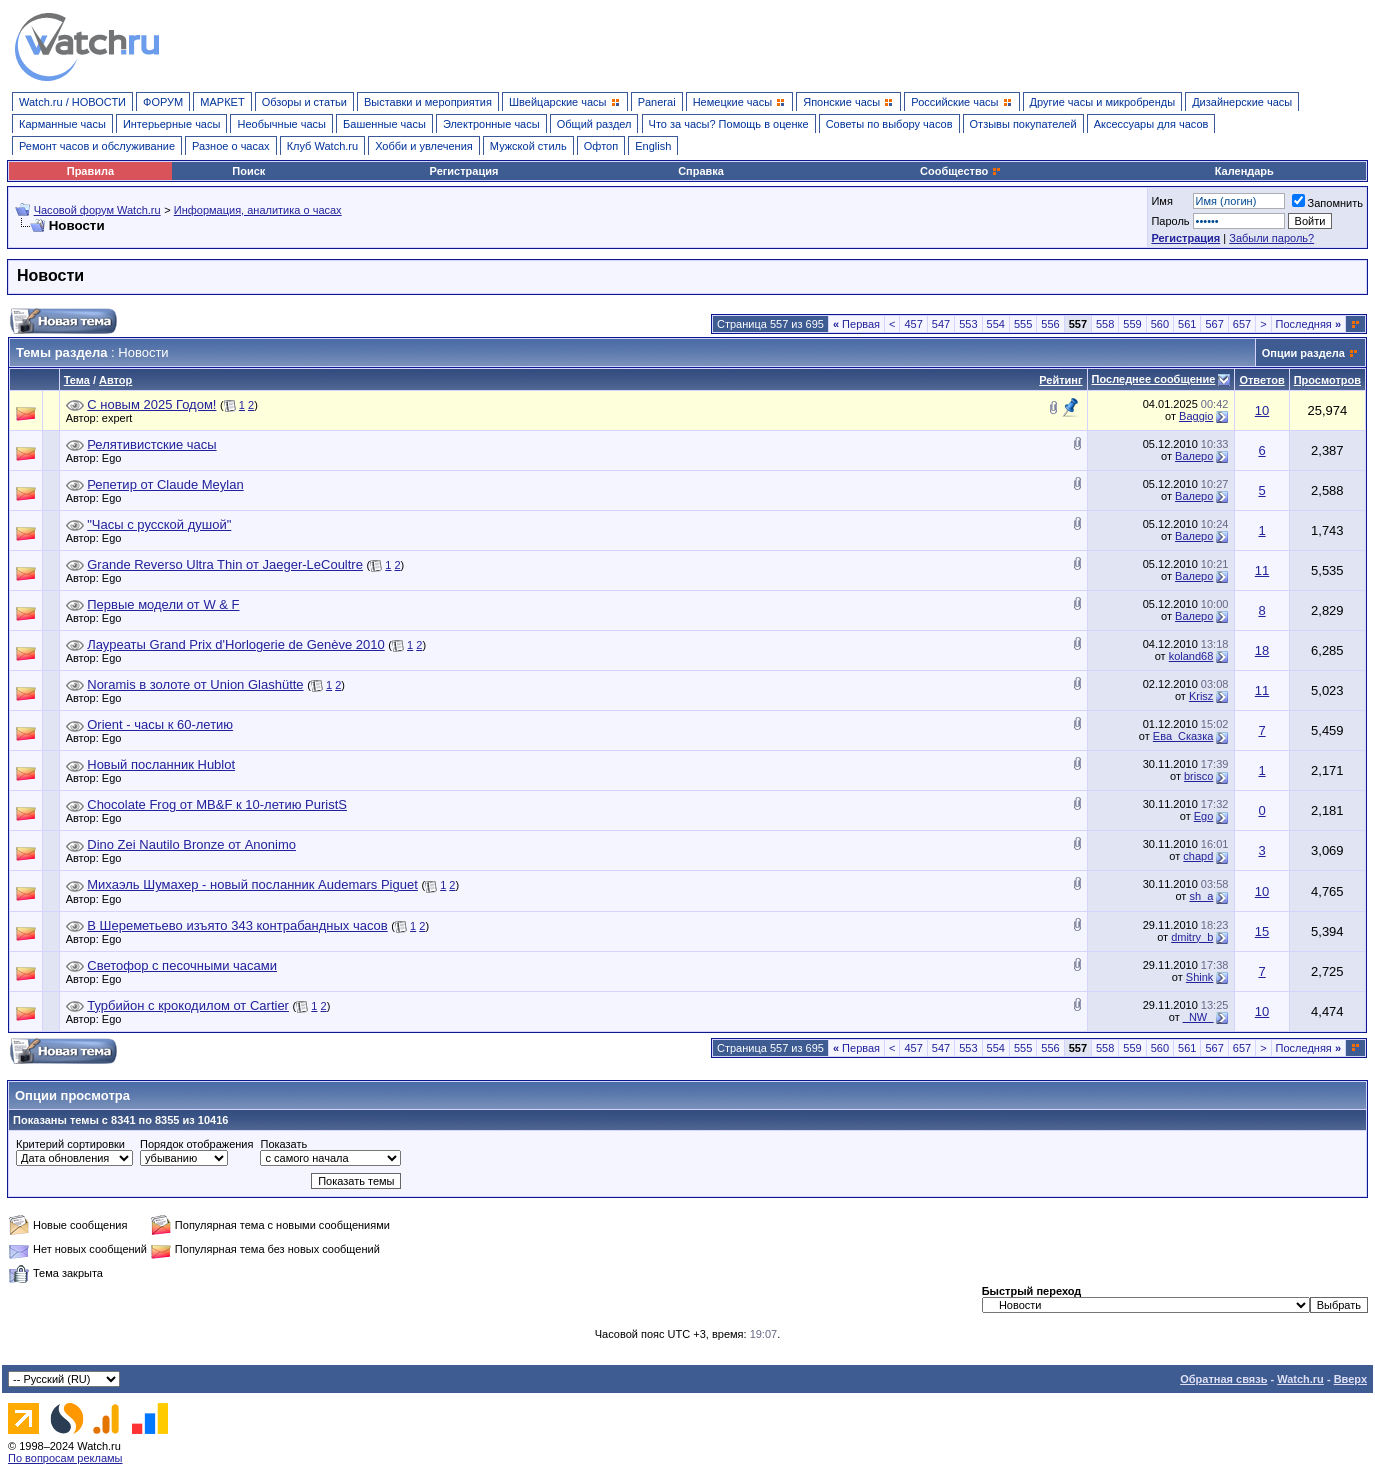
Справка (701, 171)
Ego (117, 458)
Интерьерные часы (172, 124)
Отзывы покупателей (1023, 124)
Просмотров (1327, 380)
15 (1262, 931)
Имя (1161, 201)
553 (968, 324)
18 (1262, 650)
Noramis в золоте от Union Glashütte (195, 684)
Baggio (1196, 416)
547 (941, 324)
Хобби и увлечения (424, 146)
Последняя (1308, 324)
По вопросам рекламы (65, 1458)
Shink (1200, 977)
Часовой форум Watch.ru (97, 210)
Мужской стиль (528, 146)
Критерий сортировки (70, 1144)
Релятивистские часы (151, 444)
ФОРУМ (163, 102)
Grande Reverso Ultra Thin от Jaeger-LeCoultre (225, 564)
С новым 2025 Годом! (151, 404)
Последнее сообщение (1154, 379)
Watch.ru (1300, 1379)
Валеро (1194, 456)
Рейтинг (1060, 380)
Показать (283, 1144)
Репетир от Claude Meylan (165, 484)
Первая (856, 324)
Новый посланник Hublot (161, 764)
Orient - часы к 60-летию (160, 724)
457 (913, 324)
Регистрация (464, 171)
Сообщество (961, 171)
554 (996, 324)
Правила (90, 171)
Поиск (248, 171)
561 (1187, 324)
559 (1132, 324)
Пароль (1170, 221)
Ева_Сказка (1183, 736)
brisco (1198, 776)
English (653, 146)
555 (1023, 324)
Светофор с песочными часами (182, 965)
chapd (1198, 856)
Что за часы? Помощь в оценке (729, 124)
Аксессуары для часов (1151, 124)
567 (1214, 324)
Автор (115, 380)
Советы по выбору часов (889, 124)
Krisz (1201, 696)
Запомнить (1327, 203)
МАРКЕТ (222, 102)
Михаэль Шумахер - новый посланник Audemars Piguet (252, 884)
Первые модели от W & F (163, 604)
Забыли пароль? (1271, 238)
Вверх (1350, 1379)
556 (1050, 324)
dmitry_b (1192, 937)
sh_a (1201, 896)
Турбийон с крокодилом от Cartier (188, 1005)
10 (1262, 410)
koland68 (1191, 656)
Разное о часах (231, 146)
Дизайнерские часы (1242, 102)
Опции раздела (1303, 353)
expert (122, 418)
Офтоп (601, 146)
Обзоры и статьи (304, 102)
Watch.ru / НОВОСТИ (72, 102)
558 (1105, 324)
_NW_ (1198, 1017)
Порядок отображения (196, 1144)
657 (1242, 324)
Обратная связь (1223, 1379)
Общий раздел (594, 124)
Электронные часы (491, 124)
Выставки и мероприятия (428, 102)
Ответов (1261, 380)
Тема (77, 380)
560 (1160, 324)
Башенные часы (384, 124)
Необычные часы (281, 124)
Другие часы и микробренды (1102, 102)
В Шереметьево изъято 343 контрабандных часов (237, 925)
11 (1262, 570)
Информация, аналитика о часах (258, 210)
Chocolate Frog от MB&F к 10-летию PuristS (217, 804)
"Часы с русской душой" (159, 524)
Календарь (1244, 171)
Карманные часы (62, 124)
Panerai (657, 102)
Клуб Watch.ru (322, 146)
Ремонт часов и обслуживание (97, 146)
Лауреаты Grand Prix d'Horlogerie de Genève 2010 (235, 644)
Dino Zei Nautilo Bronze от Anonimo (191, 844)
